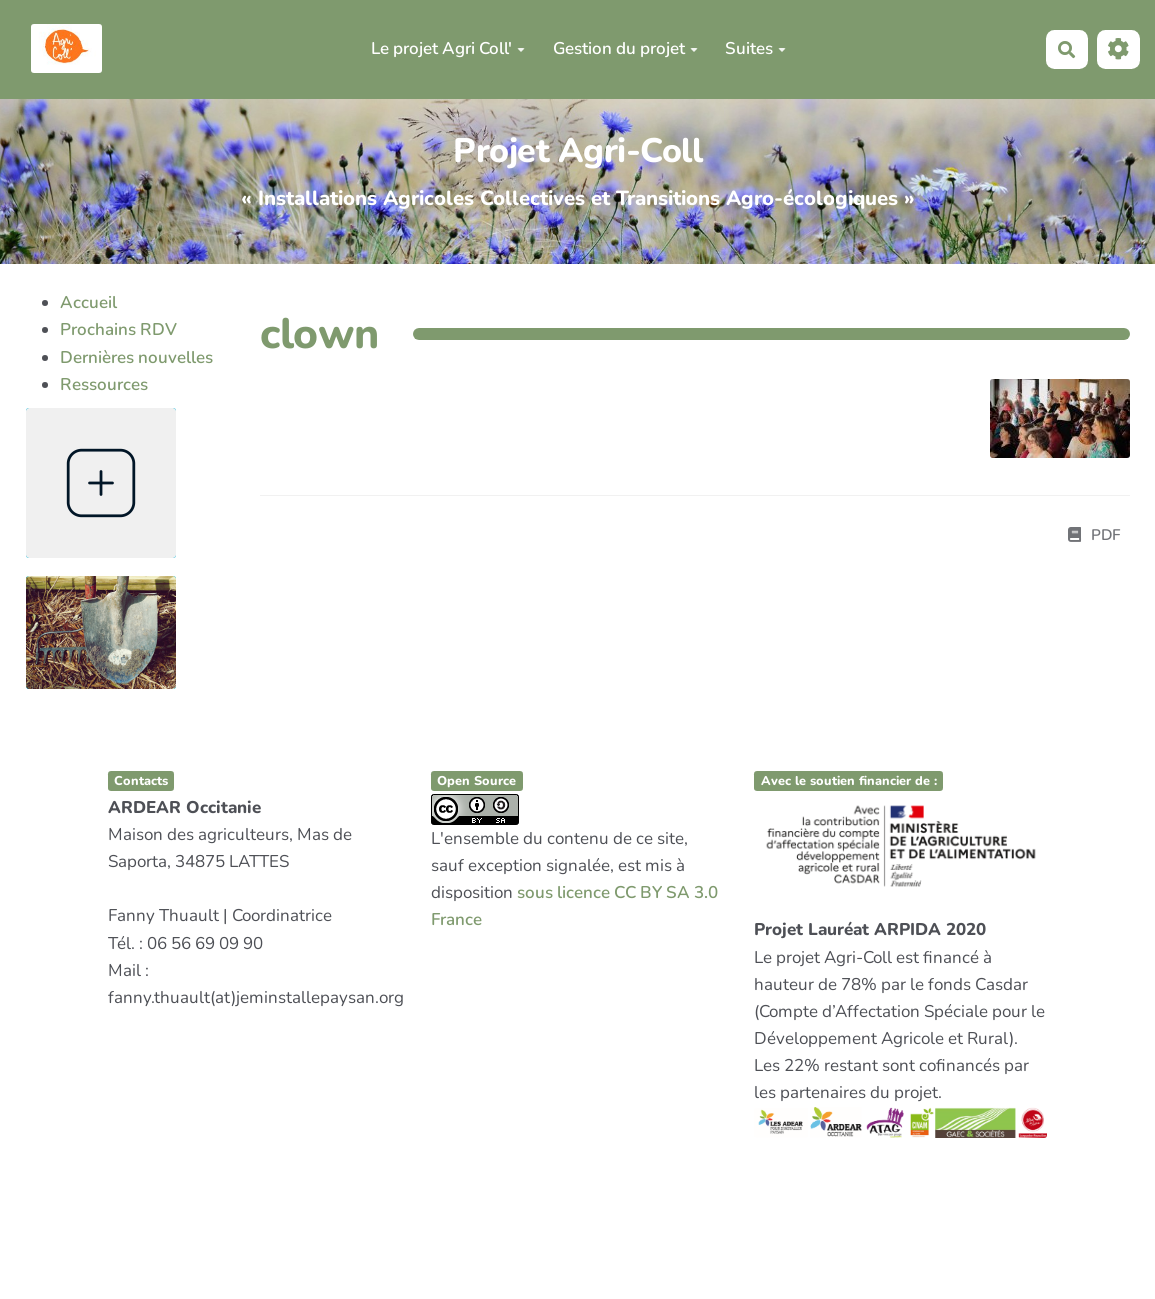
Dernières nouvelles (136, 357)
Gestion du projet (625, 48)
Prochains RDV (118, 329)
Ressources (104, 384)
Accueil (88, 302)
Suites (755, 48)
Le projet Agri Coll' (448, 48)
